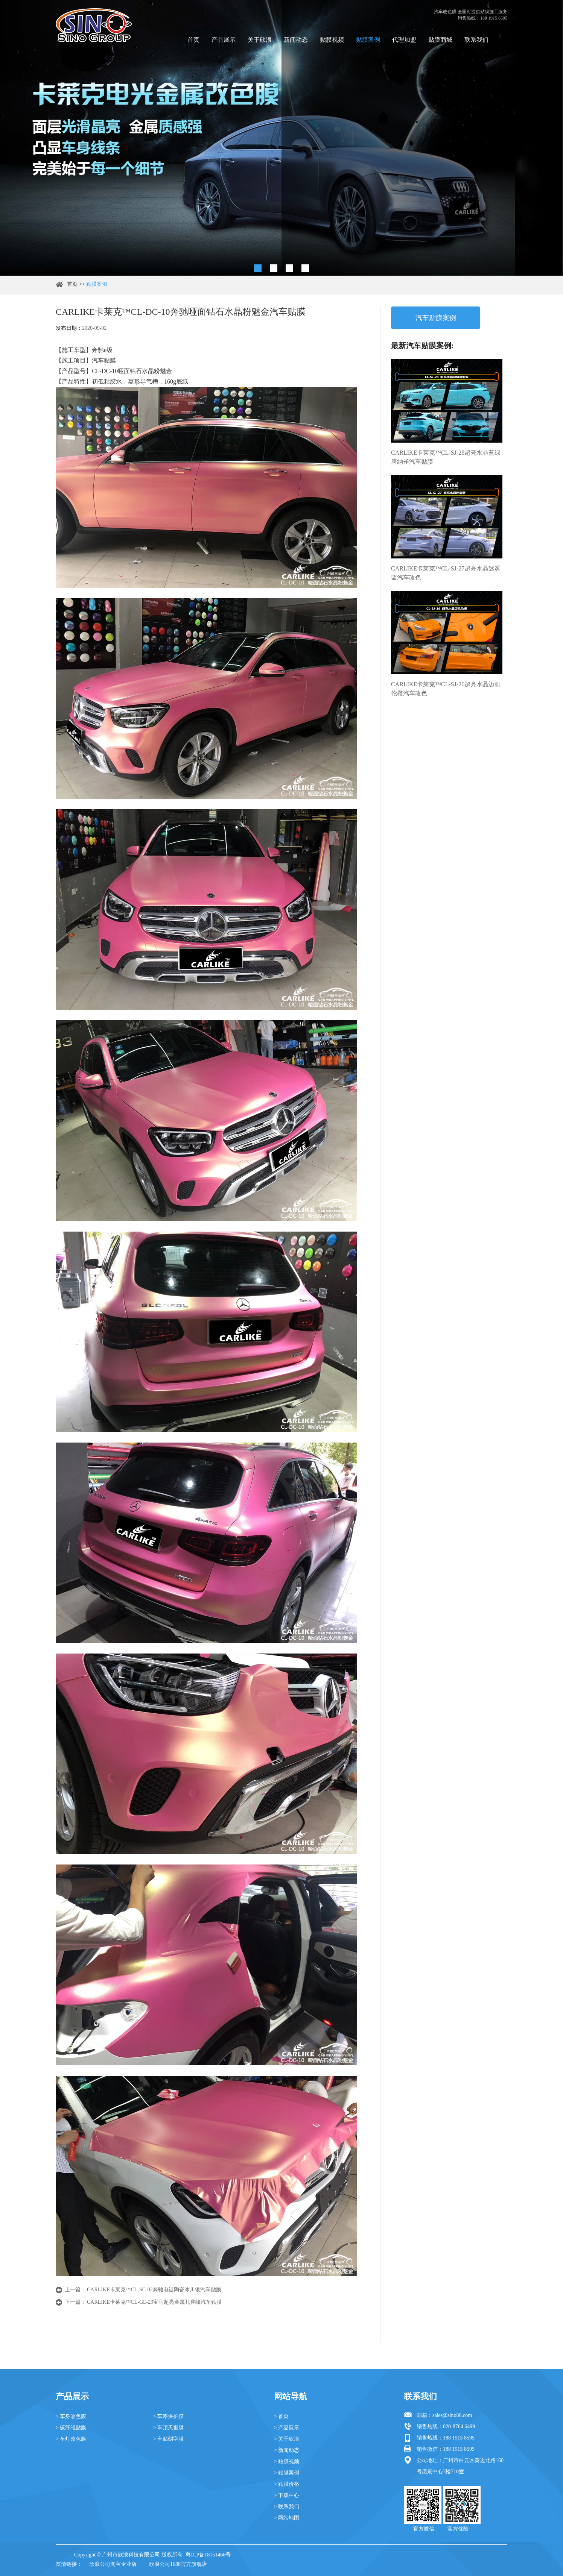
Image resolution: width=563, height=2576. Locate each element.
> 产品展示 (286, 2427)
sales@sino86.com (452, 2415)
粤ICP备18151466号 (208, 2555)
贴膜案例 (368, 39)
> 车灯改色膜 (71, 2439)
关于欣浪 (260, 39)
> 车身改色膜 (71, 2416)
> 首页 (281, 2416)
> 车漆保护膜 (168, 2416)
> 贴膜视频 (286, 2461)
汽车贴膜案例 (435, 318)
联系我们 (476, 39)
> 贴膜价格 (286, 2484)
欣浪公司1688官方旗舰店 (178, 2564)
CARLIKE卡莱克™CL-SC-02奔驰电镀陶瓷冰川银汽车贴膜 (154, 2289)
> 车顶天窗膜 (168, 2427)
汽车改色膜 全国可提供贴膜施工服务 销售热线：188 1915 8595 (470, 15)
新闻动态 (296, 39)
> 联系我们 (286, 2506)
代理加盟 (404, 39)
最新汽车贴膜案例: (422, 345)
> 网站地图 (286, 2518)
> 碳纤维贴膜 (71, 2427)
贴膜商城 (440, 39)
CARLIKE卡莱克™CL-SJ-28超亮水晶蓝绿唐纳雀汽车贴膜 (446, 457)
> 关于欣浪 (286, 2439)
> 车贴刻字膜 (168, 2439)
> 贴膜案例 (286, 2473)
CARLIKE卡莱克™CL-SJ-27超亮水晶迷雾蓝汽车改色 (446, 573)
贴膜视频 (332, 39)
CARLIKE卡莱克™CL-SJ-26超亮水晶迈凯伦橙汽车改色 (446, 688)
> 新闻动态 (286, 2450)
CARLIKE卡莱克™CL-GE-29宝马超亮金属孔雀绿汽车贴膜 (154, 2302)
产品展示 (224, 39)
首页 (193, 39)
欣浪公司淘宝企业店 (113, 2564)
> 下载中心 (286, 2495)
